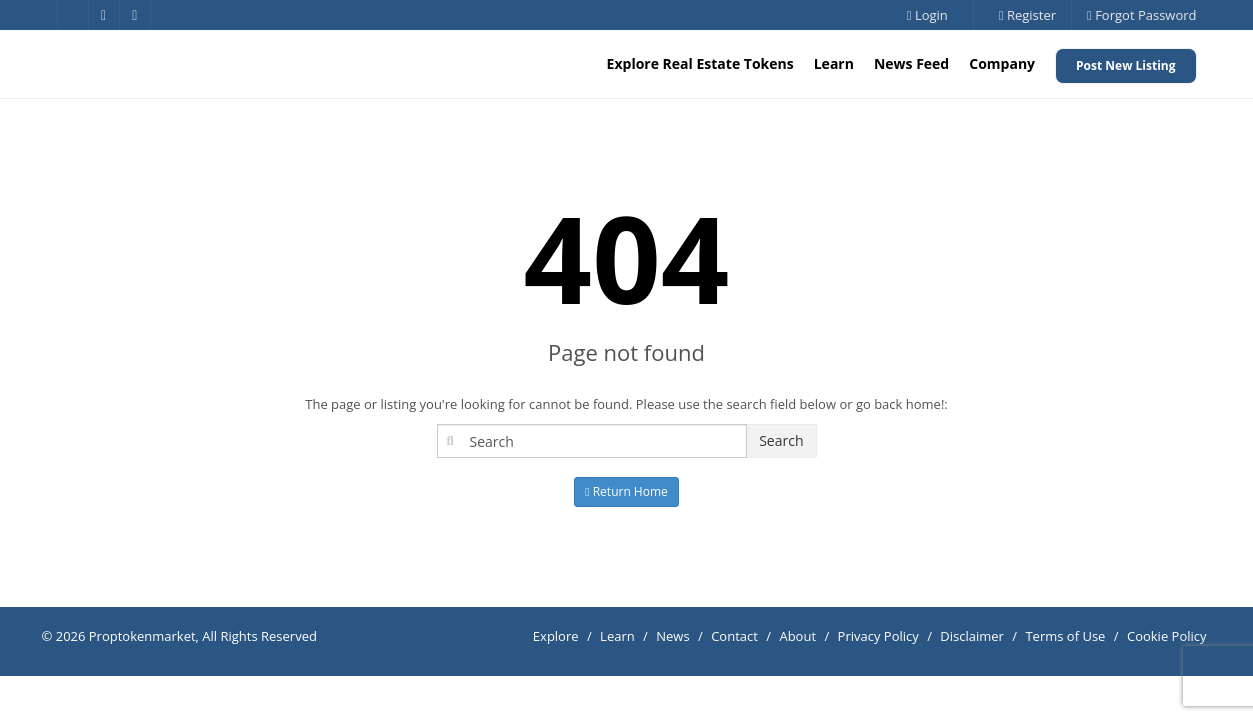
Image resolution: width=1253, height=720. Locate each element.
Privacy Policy (878, 636)
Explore (556, 636)
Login (927, 15)
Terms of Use (1065, 636)
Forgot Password (1141, 15)
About (797, 636)
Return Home (626, 491)
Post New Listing (1125, 65)
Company (1002, 63)
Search (781, 440)
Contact (734, 636)
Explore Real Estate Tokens (700, 63)
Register (1027, 15)
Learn (834, 63)
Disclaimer (972, 636)
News (672, 636)
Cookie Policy (1167, 636)
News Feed (911, 63)
